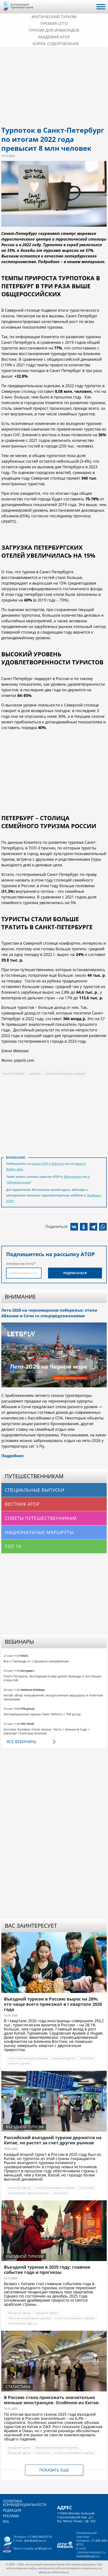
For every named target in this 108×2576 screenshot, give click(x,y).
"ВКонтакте (72, 1177)
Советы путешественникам (40, 1518)
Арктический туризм (54, 16)
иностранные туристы (22, 2323)
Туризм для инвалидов (54, 30)
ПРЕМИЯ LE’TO (54, 23)
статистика (87, 2058)
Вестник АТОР (22, 1504)
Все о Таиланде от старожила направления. (36, 1661)
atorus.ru (45, 2572)
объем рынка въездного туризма (29, 2318)
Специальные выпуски (34, 1490)
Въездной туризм (19, 2313)
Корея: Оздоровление (56, 43)
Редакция (12, 2510)
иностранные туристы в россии (28, 2193)
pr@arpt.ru (43, 2548)
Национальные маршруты (39, 1532)
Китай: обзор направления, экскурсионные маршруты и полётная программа (53, 1697)
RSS (6, 2521)
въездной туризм (64, 2058)
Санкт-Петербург (14, 1073)
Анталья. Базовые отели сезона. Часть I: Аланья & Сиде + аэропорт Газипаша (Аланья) (46, 1731)
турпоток (35, 1073)
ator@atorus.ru (35, 2540)
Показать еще (54, 2470)
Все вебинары (21, 1741)
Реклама (11, 2516)
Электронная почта (19, 1264)
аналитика (60, 2193)
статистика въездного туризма (65, 1073)
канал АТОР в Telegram (48, 1164)
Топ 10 (13, 1546)
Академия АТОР (54, 36)
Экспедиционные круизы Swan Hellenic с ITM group (42, 1714)
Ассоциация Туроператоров (21, 5)
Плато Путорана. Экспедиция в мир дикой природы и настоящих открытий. (52, 1678)
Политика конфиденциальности (25, 2503)
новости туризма (19, 2063)
